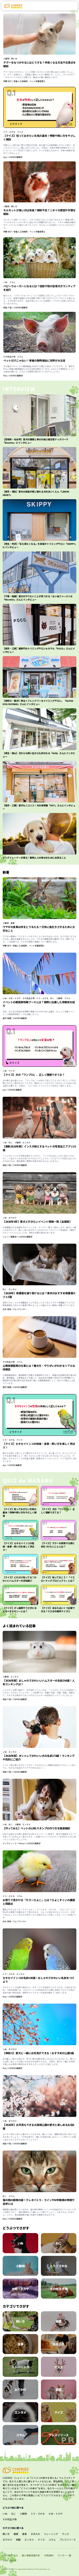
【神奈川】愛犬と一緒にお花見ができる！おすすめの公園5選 (38, 2053)
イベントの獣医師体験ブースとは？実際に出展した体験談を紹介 (39, 1004)
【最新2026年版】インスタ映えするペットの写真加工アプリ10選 (39, 1148)
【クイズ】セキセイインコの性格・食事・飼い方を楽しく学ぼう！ (39, 1445)
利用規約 (48, 2555)
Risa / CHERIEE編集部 (13, 375)
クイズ (20, 131)
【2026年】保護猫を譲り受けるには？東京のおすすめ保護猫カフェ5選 (39, 1295)
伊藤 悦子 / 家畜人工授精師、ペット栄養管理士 (24, 231)
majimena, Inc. (44, 2569)
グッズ (65, 2534)
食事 (13, 923)
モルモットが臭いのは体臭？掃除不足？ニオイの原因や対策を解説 (39, 212)
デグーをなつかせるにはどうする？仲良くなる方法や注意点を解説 (39, 64)
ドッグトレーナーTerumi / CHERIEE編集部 (21, 1843)
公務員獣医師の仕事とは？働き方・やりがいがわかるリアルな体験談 (39, 1367)
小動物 (6, 206)
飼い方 (14, 206)
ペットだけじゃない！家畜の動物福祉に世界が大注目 (34, 360)
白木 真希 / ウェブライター (15, 1309)
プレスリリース (68, 2539)
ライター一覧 (64, 2555)
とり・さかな (9, 131)
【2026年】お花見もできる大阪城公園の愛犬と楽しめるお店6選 (38, 2126)
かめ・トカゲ (15, 998)
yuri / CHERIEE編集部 (12, 1089)
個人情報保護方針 (31, 2555)
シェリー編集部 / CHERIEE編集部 (17, 1236)
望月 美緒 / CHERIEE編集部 (15, 1018)
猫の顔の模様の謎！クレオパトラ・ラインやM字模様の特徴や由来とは (39, 2202)
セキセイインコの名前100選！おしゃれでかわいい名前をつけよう (38, 1979)
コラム (12, 282)
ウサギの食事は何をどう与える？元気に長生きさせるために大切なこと (39, 928)
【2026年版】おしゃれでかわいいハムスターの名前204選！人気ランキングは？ (39, 1682)
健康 (16, 2534)
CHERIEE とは (10, 2555)
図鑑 (18, 2539)
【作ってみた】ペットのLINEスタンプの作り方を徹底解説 (36, 1828)
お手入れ (35, 2534)
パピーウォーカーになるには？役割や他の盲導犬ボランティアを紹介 (39, 288)
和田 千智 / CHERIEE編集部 (15, 307)
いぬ (5, 282)
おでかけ (13, 1217)
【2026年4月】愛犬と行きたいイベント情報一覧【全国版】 (37, 1222)
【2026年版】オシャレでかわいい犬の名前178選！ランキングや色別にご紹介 (39, 1757)
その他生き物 (9, 356)
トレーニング (51, 2534)
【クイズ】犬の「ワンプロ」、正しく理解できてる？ (34, 1075)
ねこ (52, 998)
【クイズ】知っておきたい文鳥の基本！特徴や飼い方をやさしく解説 (39, 137)
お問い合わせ (10, 2560)
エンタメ (26, 1142)
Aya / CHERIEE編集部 (12, 157)
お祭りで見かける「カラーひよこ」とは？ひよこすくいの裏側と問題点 (39, 1902)
